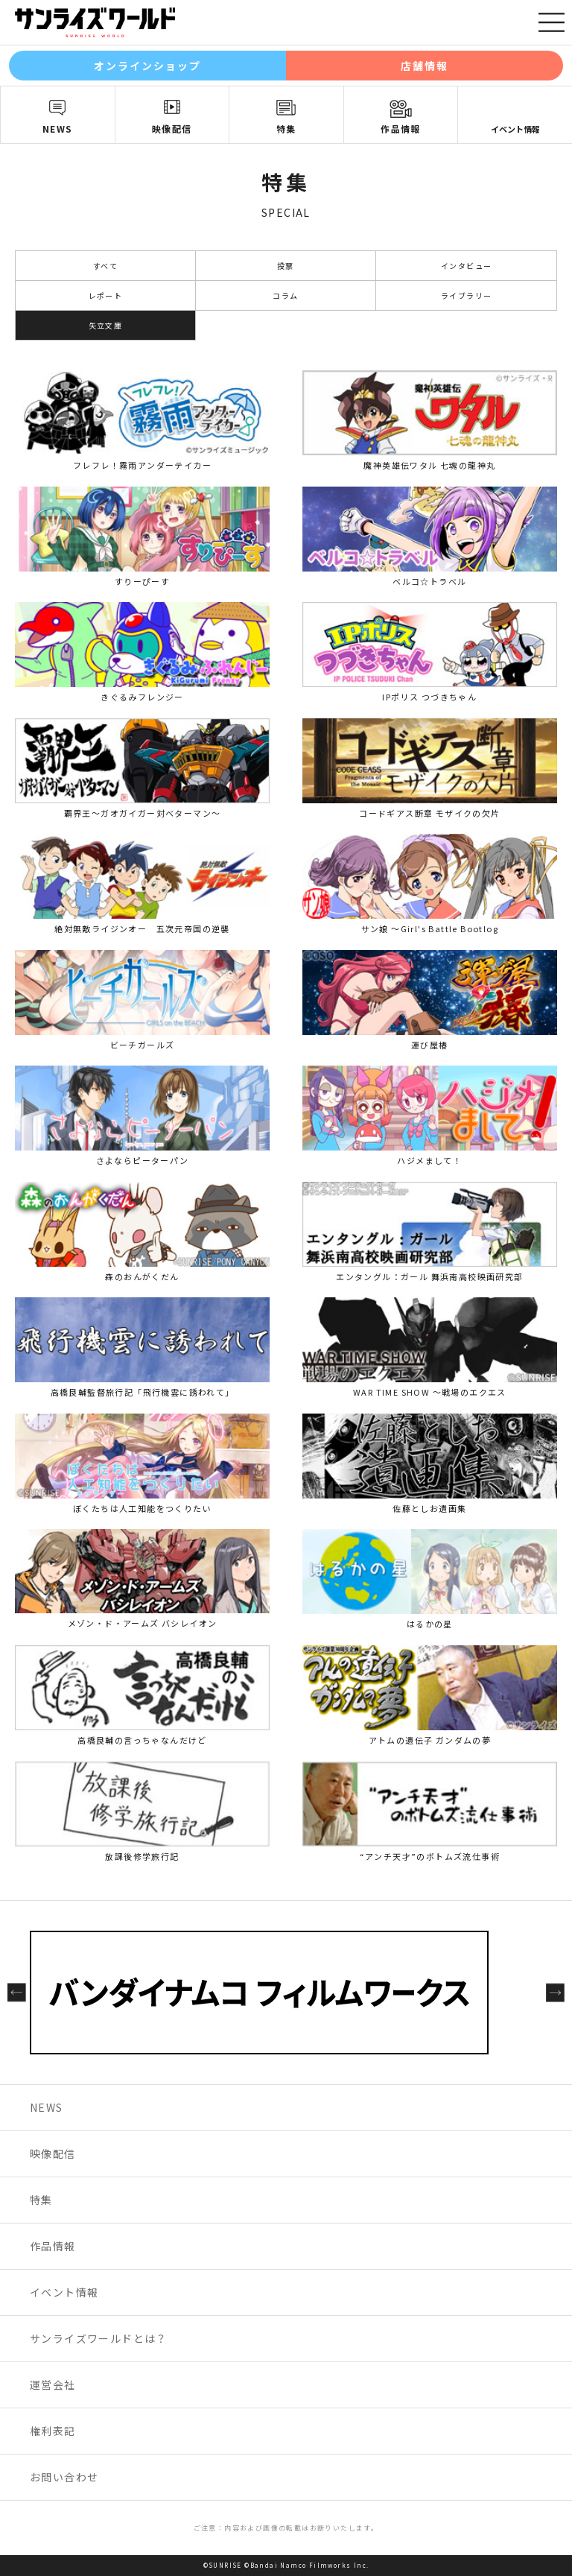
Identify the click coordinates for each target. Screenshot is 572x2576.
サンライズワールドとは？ (99, 2338)
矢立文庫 (106, 325)
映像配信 (172, 128)
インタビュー (466, 265)
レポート (106, 295)
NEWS (57, 128)
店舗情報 (424, 65)
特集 (286, 128)
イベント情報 (515, 129)
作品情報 (401, 128)
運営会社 (53, 2384)
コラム (285, 295)
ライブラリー (466, 295)
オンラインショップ (148, 65)
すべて (105, 265)
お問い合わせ (64, 2476)
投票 (285, 265)
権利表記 (53, 2430)
